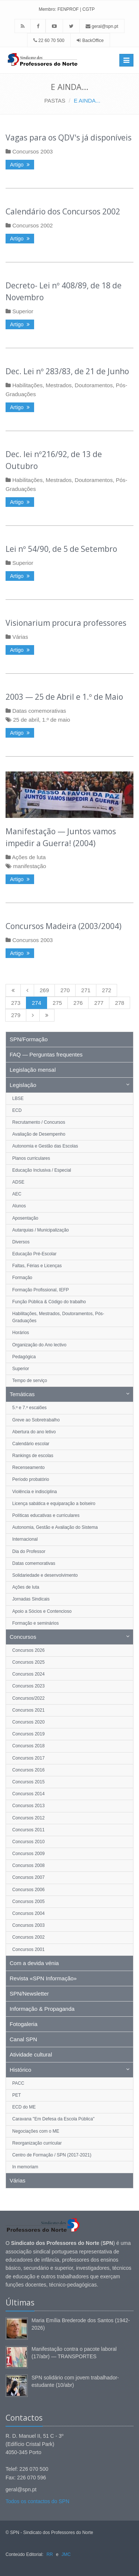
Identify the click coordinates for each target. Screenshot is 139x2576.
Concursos (23, 1637)
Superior (22, 311)
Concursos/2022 (28, 1698)
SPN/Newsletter (29, 1993)
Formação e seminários (35, 1623)
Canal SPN (23, 2039)
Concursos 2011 (28, 1829)
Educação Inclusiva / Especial (41, 1170)
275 (57, 1003)
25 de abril (26, 719)
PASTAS (54, 100)
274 (36, 1003)
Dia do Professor (28, 1551)
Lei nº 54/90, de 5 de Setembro (61, 549)
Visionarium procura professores (66, 623)
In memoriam (25, 2166)
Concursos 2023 (28, 1686)
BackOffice (93, 40)
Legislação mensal (33, 1070)
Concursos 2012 (28, 1818)
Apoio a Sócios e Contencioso (42, 1611)
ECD (16, 1110)
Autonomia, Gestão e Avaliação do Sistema (55, 1527)
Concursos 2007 (28, 1877)
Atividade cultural (31, 2054)
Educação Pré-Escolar (34, 1253)
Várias (20, 637)
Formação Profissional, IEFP (40, 1289)
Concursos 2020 (28, 1722)
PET (16, 2095)
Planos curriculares (31, 1158)
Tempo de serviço (29, 1380)
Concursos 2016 (28, 1770)
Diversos (21, 1242)
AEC (16, 1194)
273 (15, 1003)
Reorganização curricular (37, 2143)
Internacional (25, 1539)
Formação (22, 1277)
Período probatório (30, 1479)
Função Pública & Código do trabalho (49, 1301)
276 (78, 1003)
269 (44, 990)
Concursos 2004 (28, 1913)
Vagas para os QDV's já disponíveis (69, 137)
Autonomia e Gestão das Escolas (45, 1146)
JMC (66, 2554)
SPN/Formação (29, 1039)
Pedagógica (24, 1356)
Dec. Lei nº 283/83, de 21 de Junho (67, 371)
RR (49, 2554)
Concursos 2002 (32, 225)
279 (15, 1015)
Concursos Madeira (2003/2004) (64, 926)
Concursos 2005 (28, 1901)
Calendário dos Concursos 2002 (63, 211)
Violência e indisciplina (34, 1491)
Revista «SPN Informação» (43, 1978)
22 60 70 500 (48, 40)
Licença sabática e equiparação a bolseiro (53, 1503)
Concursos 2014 (28, 1793)
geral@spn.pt (102, 26)
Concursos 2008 (28, 1865)
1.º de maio (56, 719)
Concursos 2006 (28, 1889)
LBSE (18, 1098)
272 (106, 990)
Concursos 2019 (28, 1734)
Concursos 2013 (28, 1805)
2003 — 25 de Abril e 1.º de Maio (64, 697)
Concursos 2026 (28, 1650)
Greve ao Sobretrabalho (36, 1420)
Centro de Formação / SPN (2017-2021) (51, 2155)
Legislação (23, 1085)
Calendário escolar (30, 1443)
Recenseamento (28, 1467)
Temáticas (22, 1394)
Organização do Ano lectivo (39, 1344)
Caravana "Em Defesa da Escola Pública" (53, 2119)
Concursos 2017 (28, 1758)
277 (98, 1003)
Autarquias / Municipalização (40, 1230)
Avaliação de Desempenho (38, 1134)
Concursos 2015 (28, 1781)
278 (119, 1003)
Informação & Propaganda (42, 2009)
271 (85, 990)
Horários (20, 1332)
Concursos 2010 (28, 1841)
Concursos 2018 (28, 1745)
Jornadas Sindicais (31, 1599)
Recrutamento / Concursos (38, 1122)
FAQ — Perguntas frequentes (46, 1054)
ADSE (18, 1182)
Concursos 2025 (28, 1662)
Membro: (47, 9)
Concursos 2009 (28, 1853)
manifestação (29, 866)
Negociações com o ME (35, 2131)
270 (65, 990)
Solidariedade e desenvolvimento (45, 1575)
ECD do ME (24, 2107)
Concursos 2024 (28, 1674)
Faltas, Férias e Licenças (37, 1265)
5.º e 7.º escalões (29, 1407)
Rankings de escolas (32, 1455)
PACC (18, 2083)
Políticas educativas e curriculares (45, 1515)
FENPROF (68, 9)
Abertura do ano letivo (34, 1431)
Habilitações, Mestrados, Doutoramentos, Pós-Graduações (58, 1317)
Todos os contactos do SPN (37, 2501)
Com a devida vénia (34, 1963)
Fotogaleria (23, 2024)
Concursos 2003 (32, 151)
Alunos (19, 1205)
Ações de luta (29, 857)
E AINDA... (87, 100)
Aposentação (25, 1218)
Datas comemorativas (39, 711)
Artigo (20, 165)
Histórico (20, 2070)
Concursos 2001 (28, 1949)
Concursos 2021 (28, 1710)
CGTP (88, 9)
